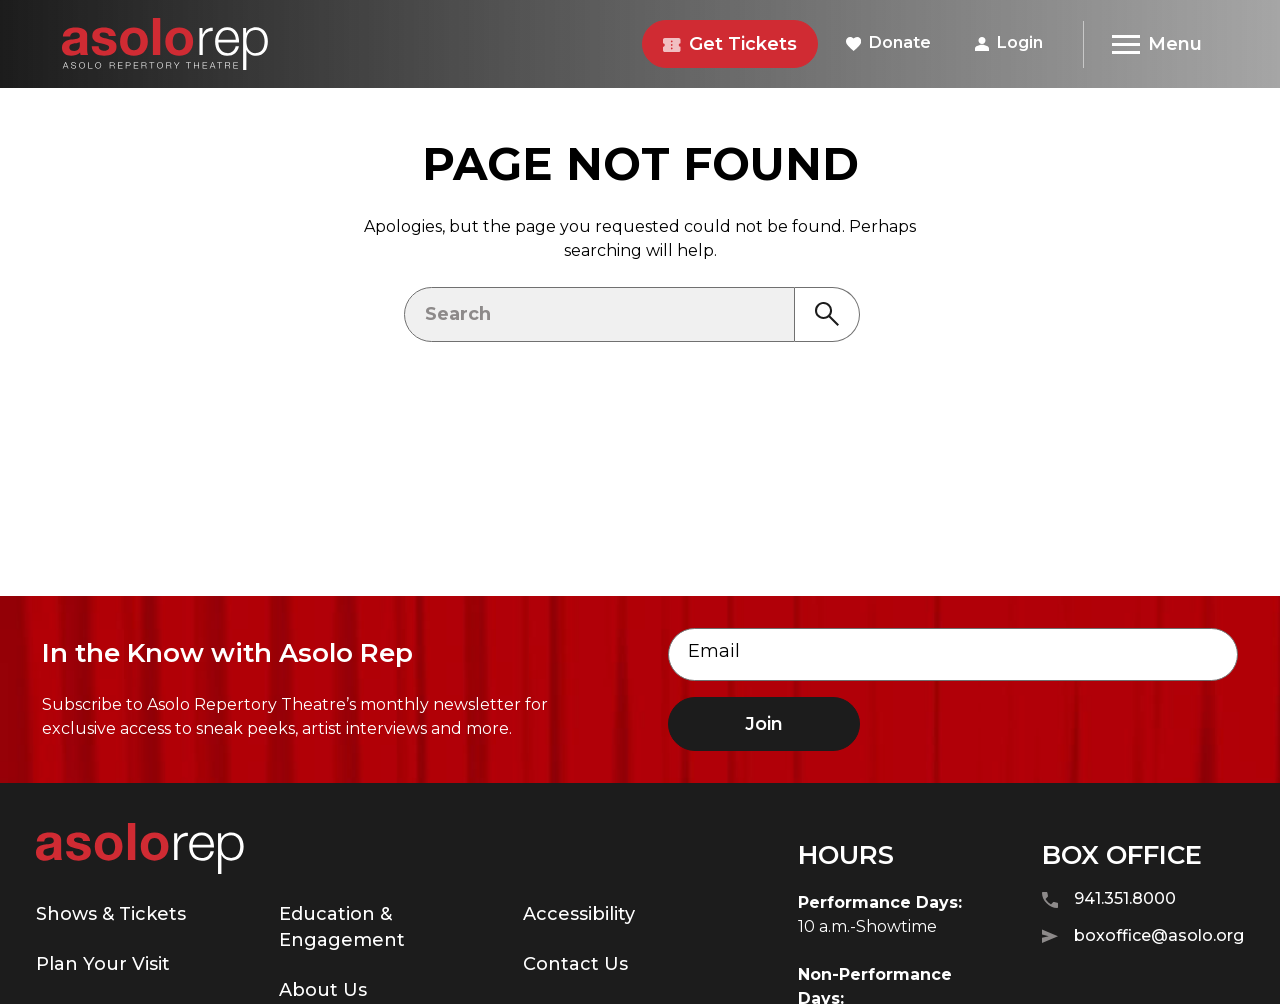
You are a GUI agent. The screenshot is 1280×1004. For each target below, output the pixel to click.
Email (714, 651)
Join (764, 724)
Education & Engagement (342, 927)
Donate (888, 42)
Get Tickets (730, 44)
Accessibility (579, 914)
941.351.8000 (1109, 899)
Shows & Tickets (111, 914)
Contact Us (575, 964)
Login (1009, 42)
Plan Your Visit (103, 964)
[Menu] (1156, 44)
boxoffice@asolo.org (1143, 936)
